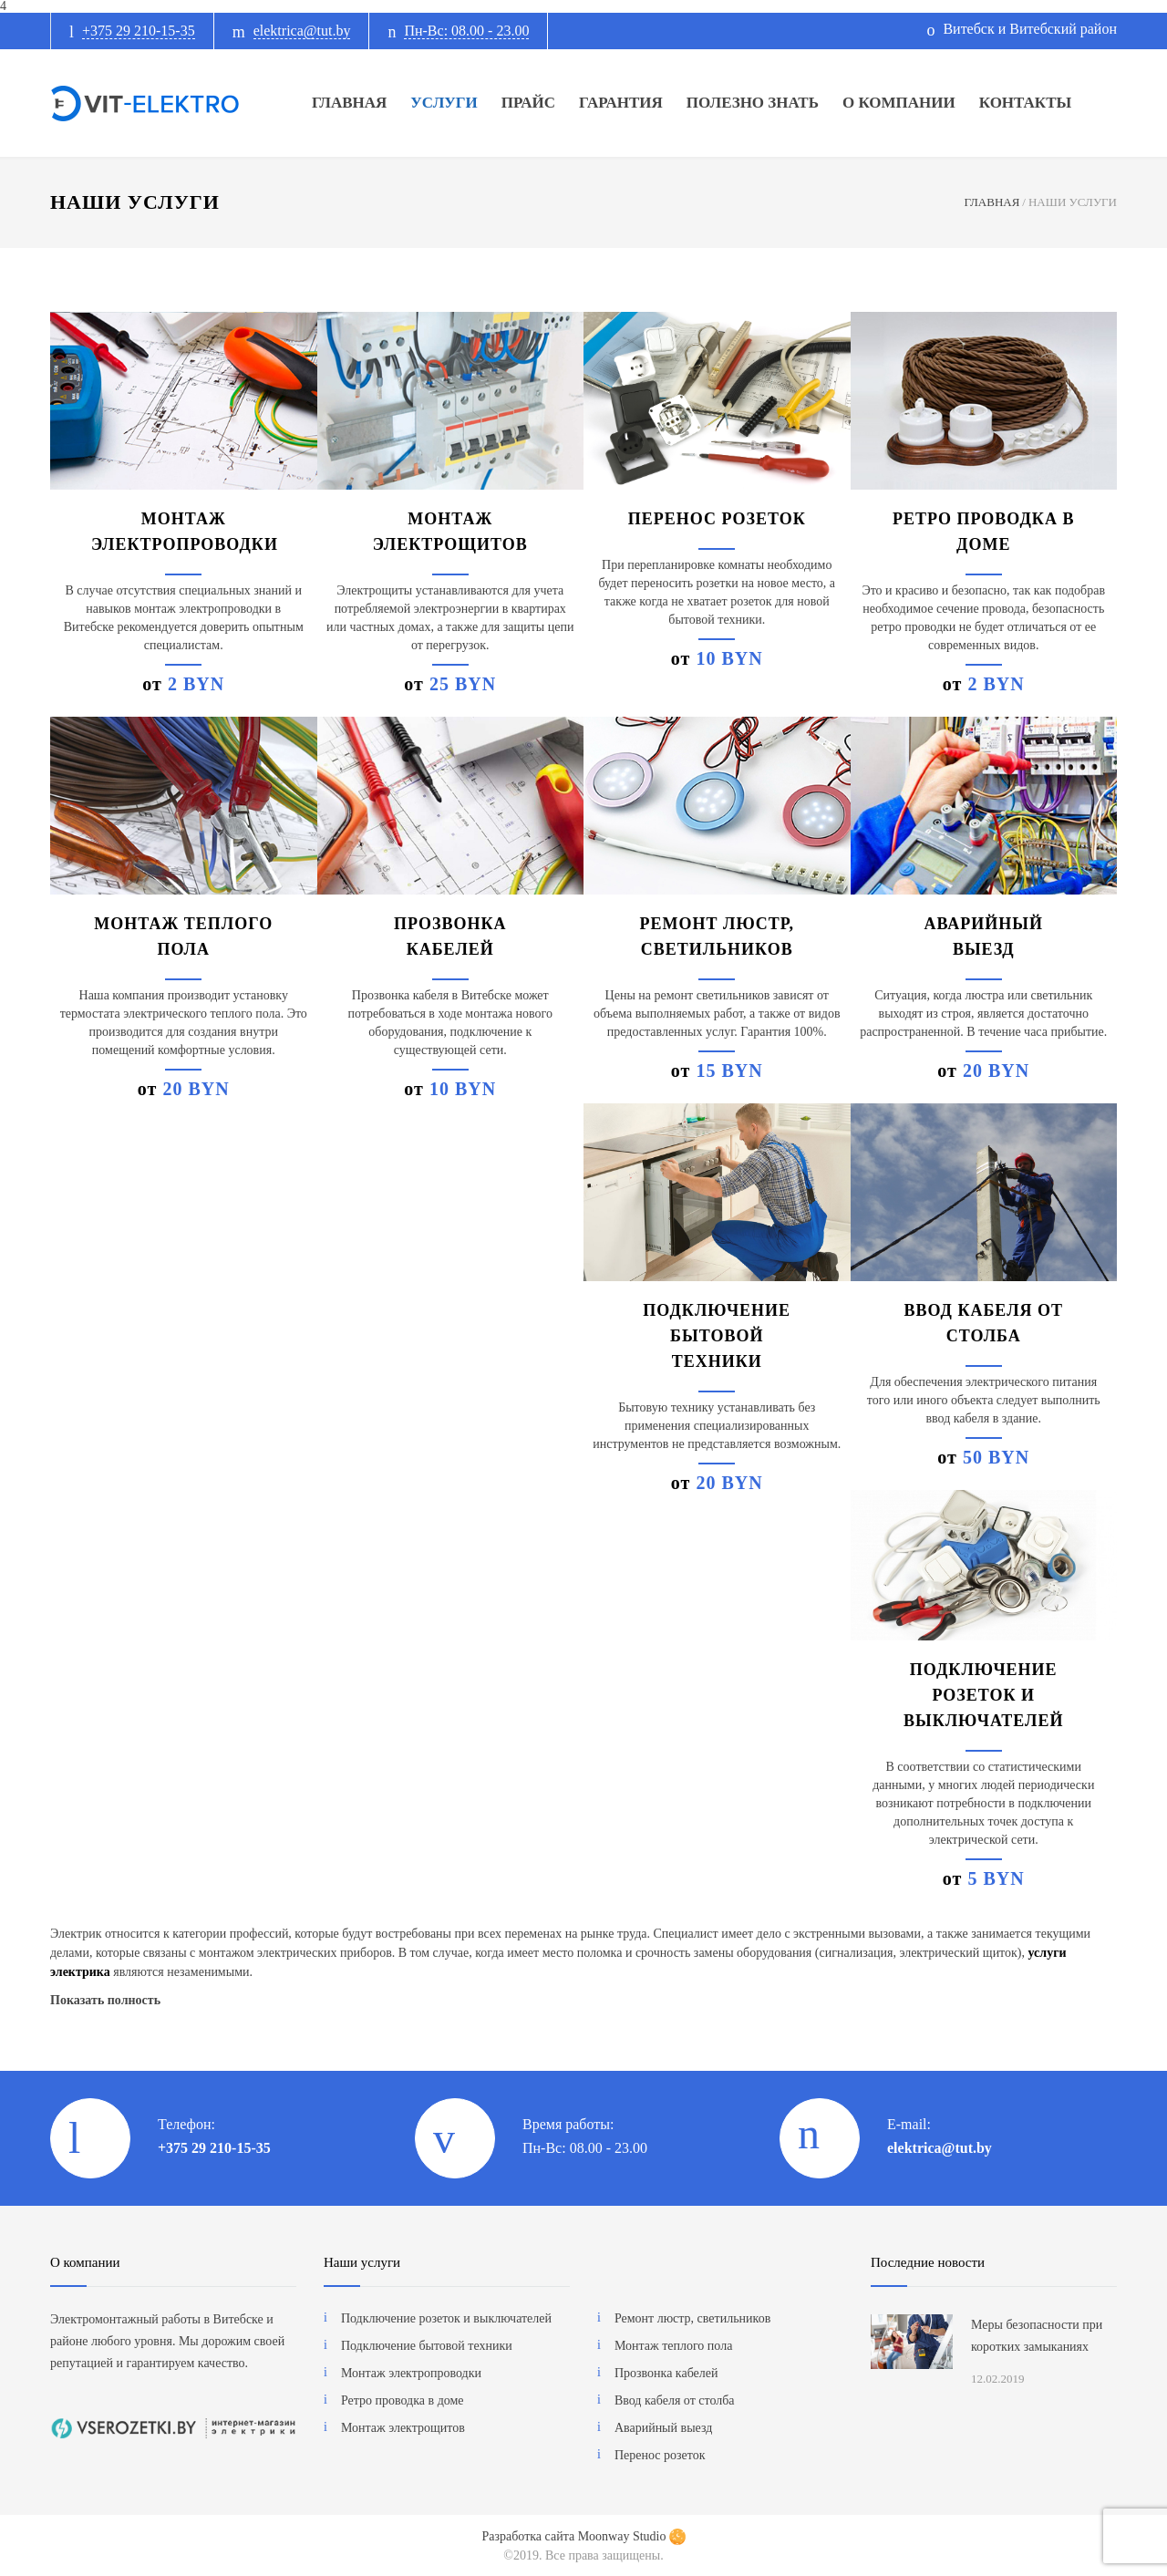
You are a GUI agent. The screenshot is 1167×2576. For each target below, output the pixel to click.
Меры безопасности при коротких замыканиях (1036, 2336)
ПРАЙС (528, 102)
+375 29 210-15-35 (138, 30)
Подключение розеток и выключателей (984, 1695)
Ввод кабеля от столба (674, 2400)
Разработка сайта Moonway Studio (583, 2537)
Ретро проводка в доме (402, 2400)
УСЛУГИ (444, 102)
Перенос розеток (717, 519)
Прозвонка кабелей (666, 2373)
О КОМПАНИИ (898, 102)
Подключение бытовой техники (716, 1336)
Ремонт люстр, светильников (692, 2318)
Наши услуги (362, 2262)
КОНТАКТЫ (1025, 102)
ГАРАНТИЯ (621, 102)
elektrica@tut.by (302, 30)
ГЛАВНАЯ (349, 102)
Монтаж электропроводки (411, 2373)
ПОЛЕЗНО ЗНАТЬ (753, 102)
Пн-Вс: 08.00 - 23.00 (466, 30)
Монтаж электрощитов (403, 2428)
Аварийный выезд (663, 2428)
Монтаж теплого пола (673, 2346)
